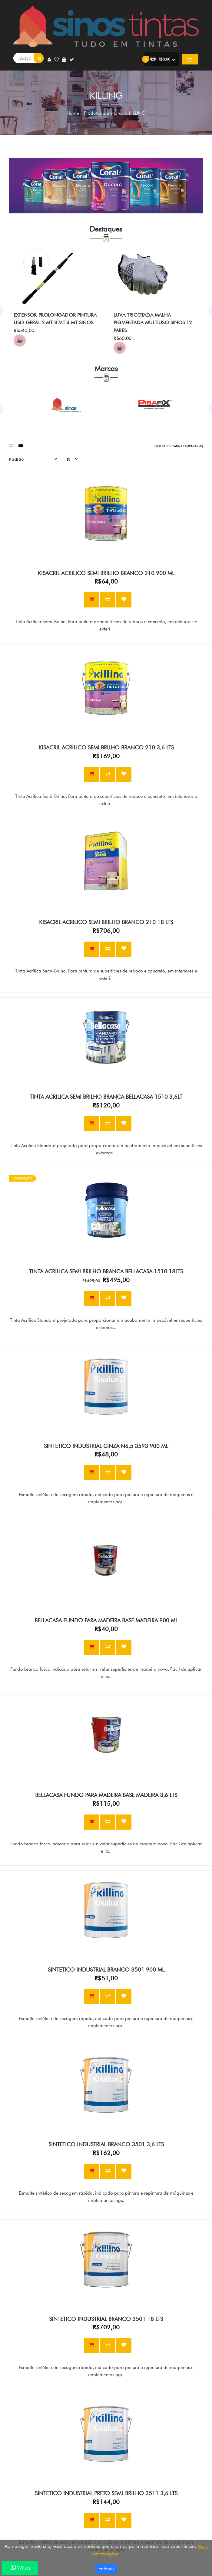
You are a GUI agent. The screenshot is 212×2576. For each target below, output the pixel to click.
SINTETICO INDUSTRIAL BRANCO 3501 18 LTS (106, 2319)
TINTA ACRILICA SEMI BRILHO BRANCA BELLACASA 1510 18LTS (106, 1271)
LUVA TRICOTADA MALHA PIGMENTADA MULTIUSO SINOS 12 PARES (153, 322)
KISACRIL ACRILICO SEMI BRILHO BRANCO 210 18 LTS (106, 922)
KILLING (136, 113)
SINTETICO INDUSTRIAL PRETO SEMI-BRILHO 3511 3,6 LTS (106, 2493)
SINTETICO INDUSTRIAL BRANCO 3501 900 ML (106, 1969)
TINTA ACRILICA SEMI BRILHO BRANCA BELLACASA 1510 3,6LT (106, 1097)
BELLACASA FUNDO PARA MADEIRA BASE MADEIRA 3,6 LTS (106, 1795)
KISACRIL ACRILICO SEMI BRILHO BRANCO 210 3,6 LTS (106, 747)
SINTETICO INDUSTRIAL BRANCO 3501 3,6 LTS (106, 2144)
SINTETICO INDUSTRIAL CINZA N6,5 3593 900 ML (106, 1446)
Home (73, 113)
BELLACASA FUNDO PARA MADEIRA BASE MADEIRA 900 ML (106, 1620)
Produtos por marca (103, 113)
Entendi (106, 2568)
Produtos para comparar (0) (178, 446)
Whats (20, 2567)
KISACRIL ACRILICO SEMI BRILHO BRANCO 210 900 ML (106, 573)
